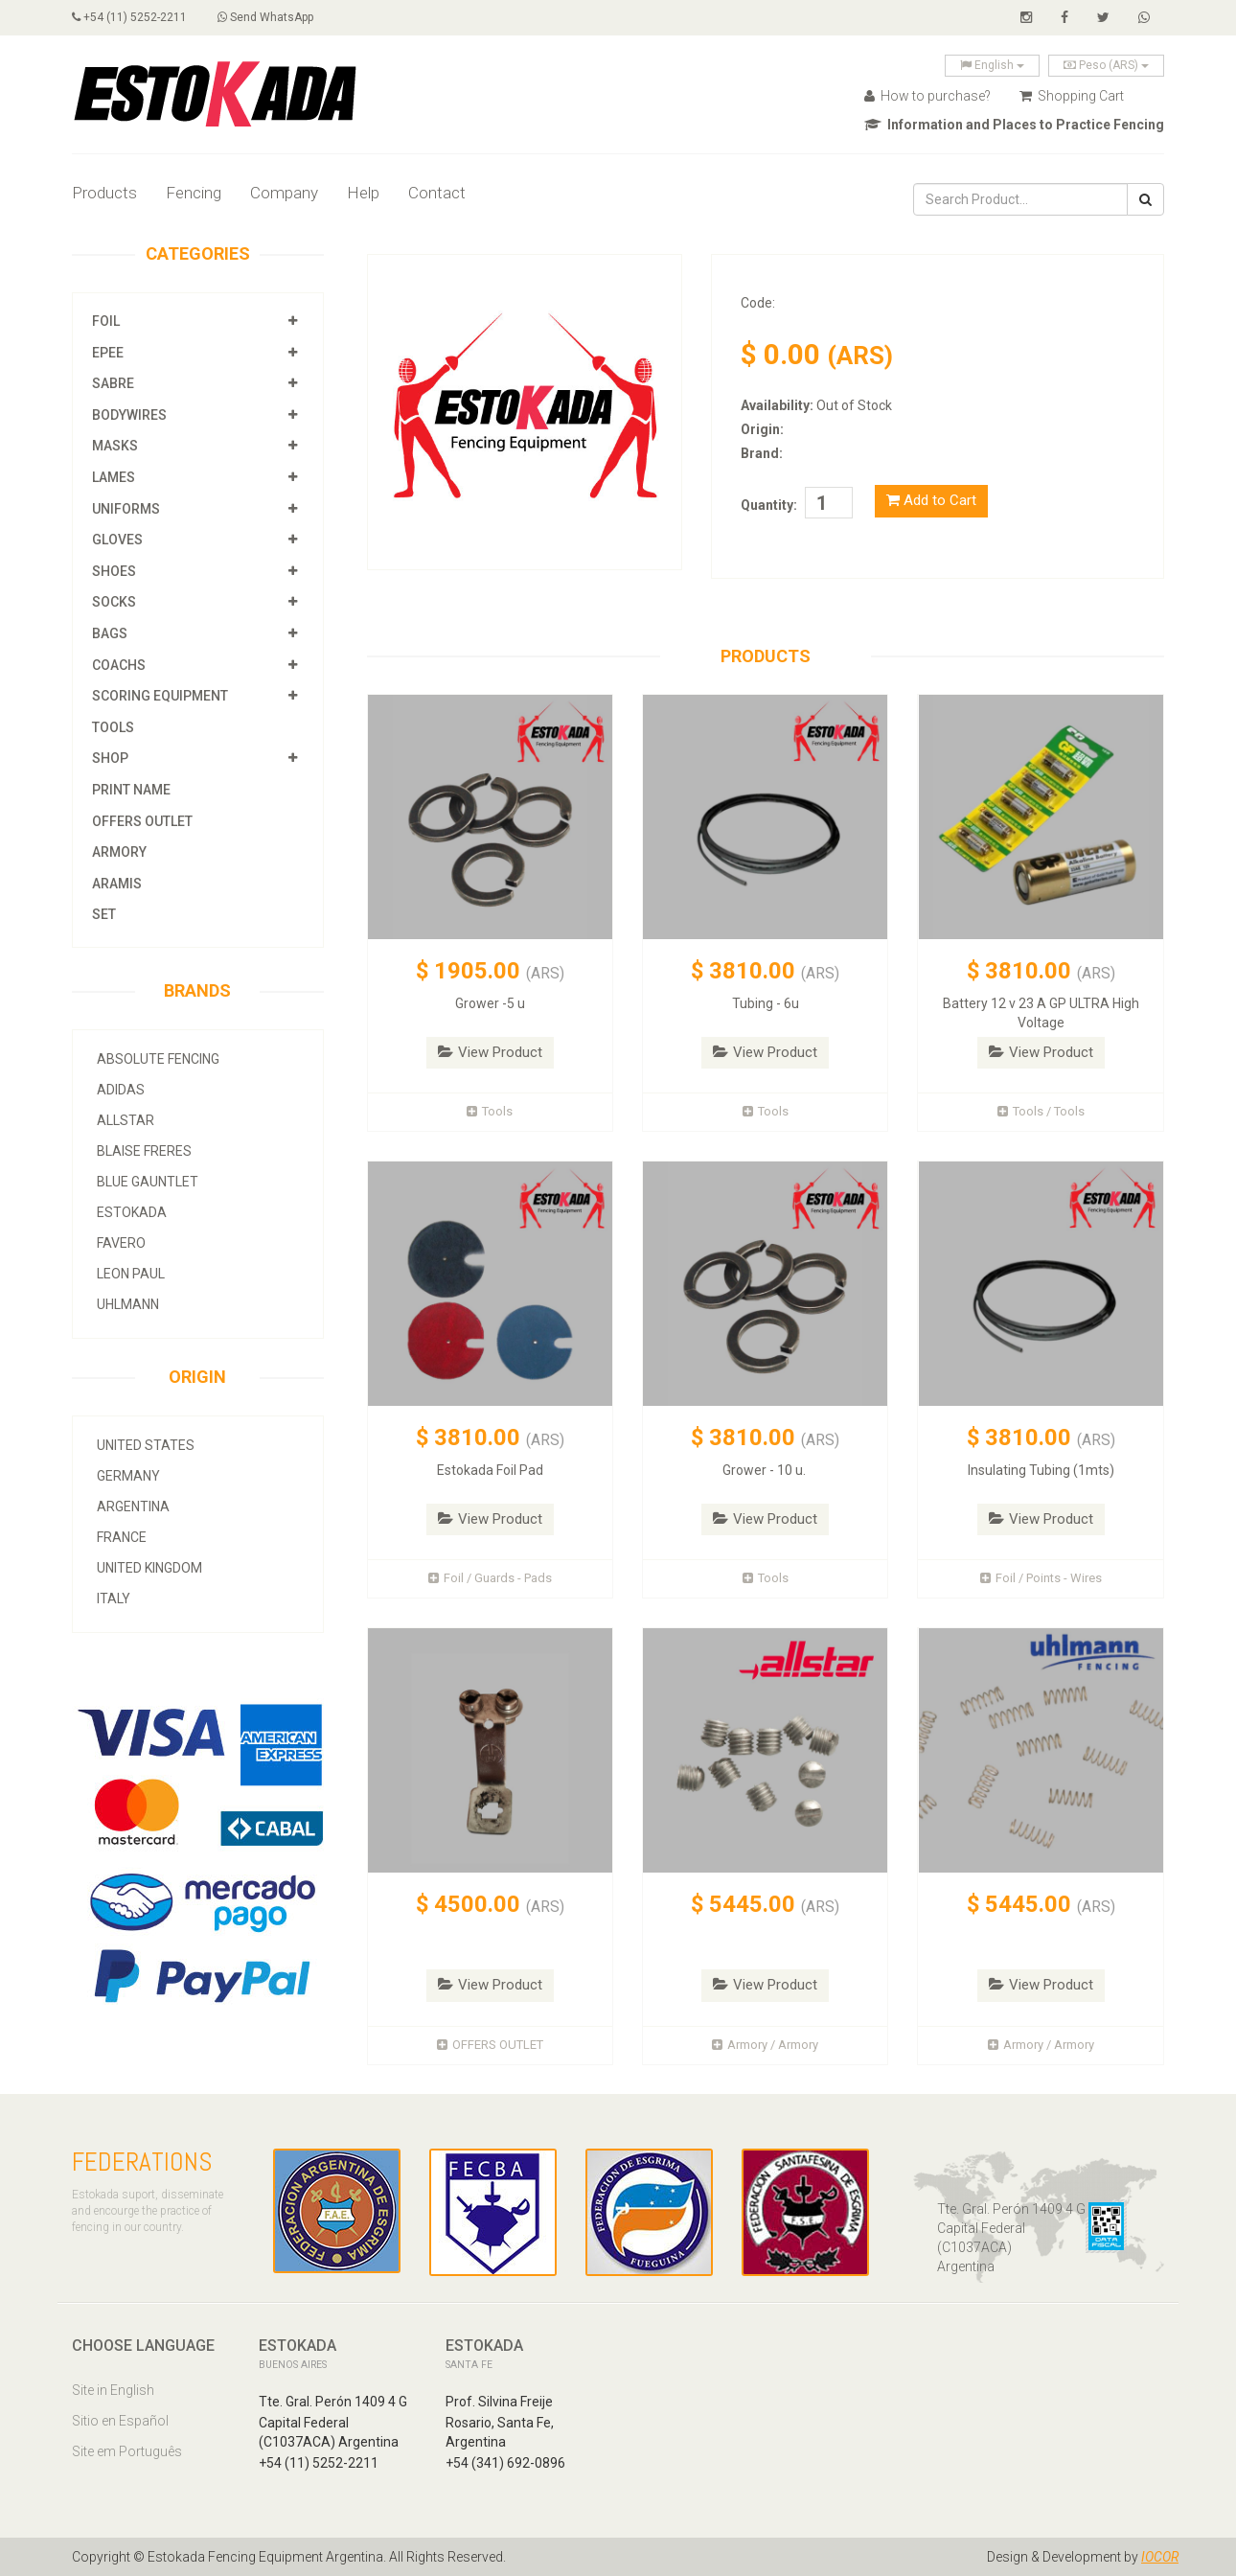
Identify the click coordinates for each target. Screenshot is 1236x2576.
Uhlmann (128, 1304)
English (992, 65)
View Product (490, 1052)
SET (104, 914)
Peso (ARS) (1106, 65)
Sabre (113, 383)
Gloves (117, 539)
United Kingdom (149, 1568)
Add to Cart (931, 500)
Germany (128, 1476)
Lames (113, 477)
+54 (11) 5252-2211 (129, 17)
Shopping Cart (1071, 96)
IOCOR (1160, 2556)
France (122, 1537)
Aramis (117, 883)
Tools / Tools (1041, 1111)
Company (284, 192)
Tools (113, 727)
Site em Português (127, 2451)
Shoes (114, 571)
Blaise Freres (144, 1151)
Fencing (193, 192)
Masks (115, 445)
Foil (106, 321)
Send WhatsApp (265, 17)
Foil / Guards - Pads (490, 1578)
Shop (110, 758)
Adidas (121, 1089)
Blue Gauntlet (147, 1181)
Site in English (113, 2390)
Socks (114, 602)
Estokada (132, 1212)
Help (363, 192)
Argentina (133, 1506)
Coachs (119, 665)
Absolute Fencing (158, 1059)
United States (146, 1445)
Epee (109, 352)
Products (104, 192)
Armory (119, 852)
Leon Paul (131, 1273)
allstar (125, 1120)
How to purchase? (927, 96)
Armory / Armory (765, 2044)
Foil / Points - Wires (1041, 1578)
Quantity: (769, 505)
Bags (109, 633)
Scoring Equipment (160, 695)
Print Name (131, 789)
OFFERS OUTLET (142, 821)
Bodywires (129, 415)
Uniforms (126, 509)
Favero (121, 1243)
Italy (113, 1598)
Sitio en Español (120, 2420)
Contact (437, 192)
